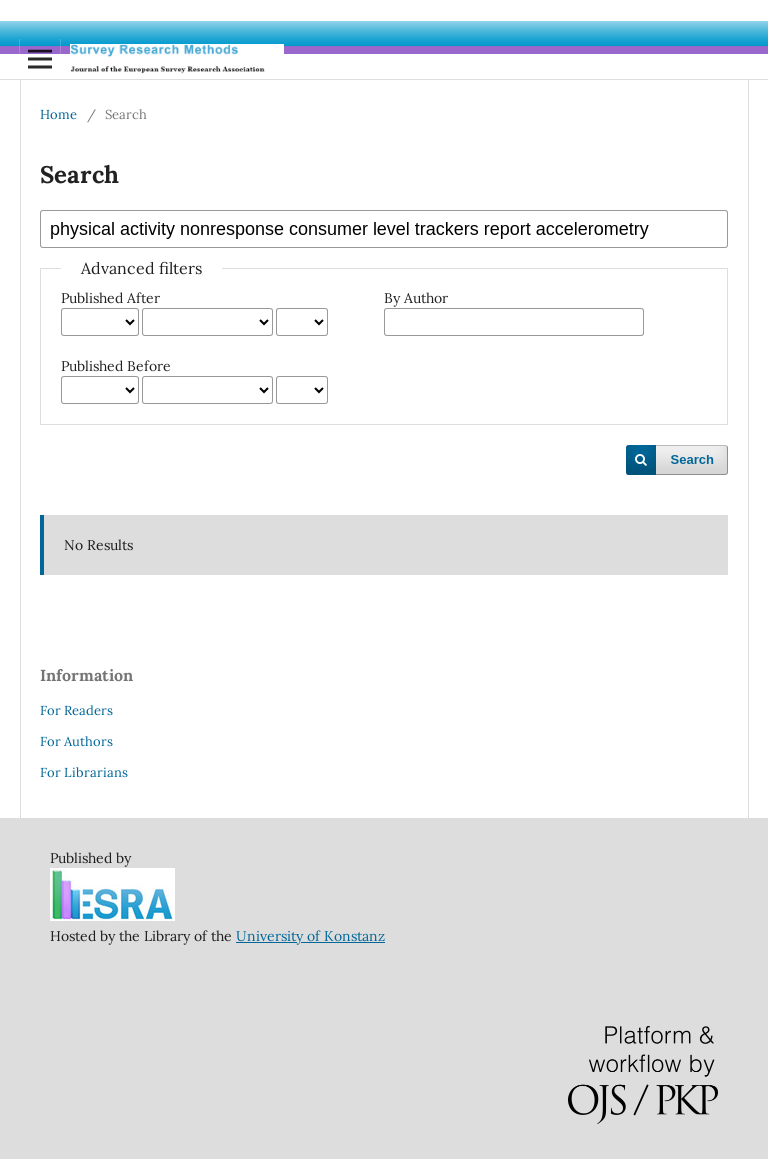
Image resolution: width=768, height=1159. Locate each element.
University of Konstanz (310, 936)
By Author (416, 298)
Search (692, 459)
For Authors (76, 741)
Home (58, 114)
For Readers (76, 710)
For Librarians (84, 772)
